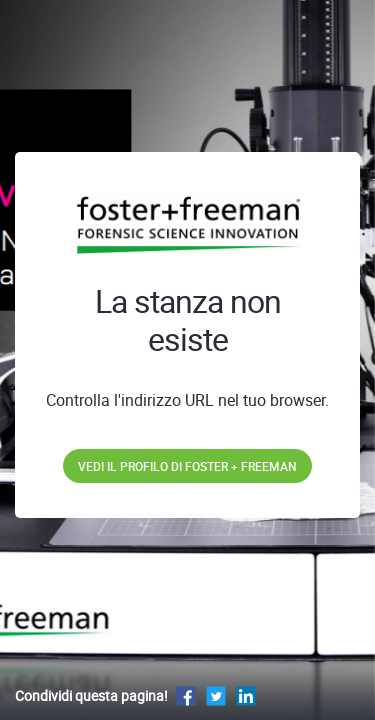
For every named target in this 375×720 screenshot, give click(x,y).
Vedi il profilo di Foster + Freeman (187, 466)
